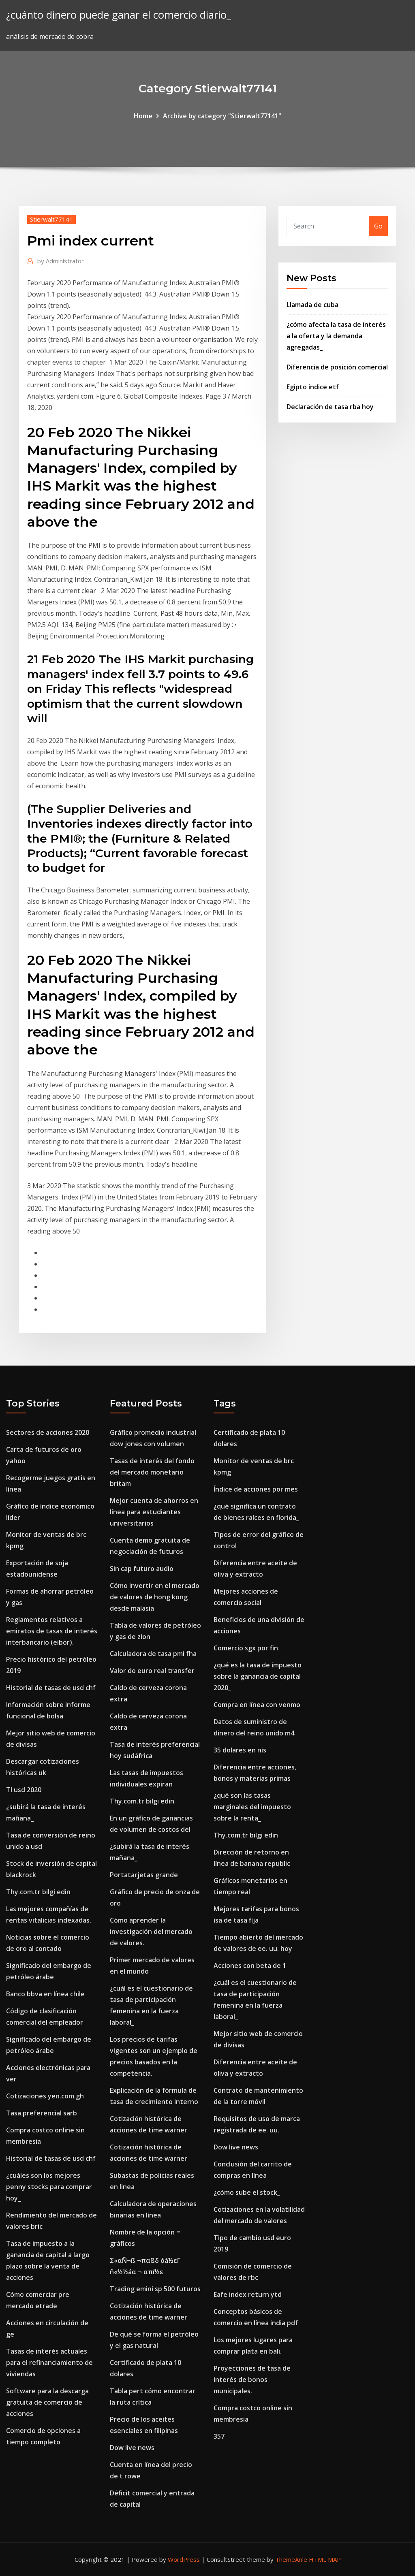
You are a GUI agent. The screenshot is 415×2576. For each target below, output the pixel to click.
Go (378, 226)
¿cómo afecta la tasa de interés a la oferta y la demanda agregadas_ (336, 336)
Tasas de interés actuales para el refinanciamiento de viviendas (49, 2362)
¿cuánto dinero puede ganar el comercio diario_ (118, 15)
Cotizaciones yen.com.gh (45, 2096)
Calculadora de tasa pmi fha (153, 1653)
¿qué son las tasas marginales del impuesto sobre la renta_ (252, 1807)
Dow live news (132, 2447)
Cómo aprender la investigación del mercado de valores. (151, 1931)
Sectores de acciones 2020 (47, 1432)
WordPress (184, 2559)
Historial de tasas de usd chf (51, 1687)
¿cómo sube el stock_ (247, 2192)
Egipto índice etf (313, 386)
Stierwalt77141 (51, 219)
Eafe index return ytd (248, 2294)
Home (143, 115)
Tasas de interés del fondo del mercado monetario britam (152, 1472)
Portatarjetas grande (144, 1874)
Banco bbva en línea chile (45, 1993)
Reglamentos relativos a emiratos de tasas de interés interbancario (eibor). (51, 1631)
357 (219, 2436)
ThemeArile (291, 2559)
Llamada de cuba (312, 304)
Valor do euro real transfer (152, 1670)
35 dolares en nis (240, 1750)
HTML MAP (325, 2559)
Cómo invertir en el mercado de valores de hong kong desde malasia (154, 1597)
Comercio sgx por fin (246, 1647)
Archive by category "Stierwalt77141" (222, 115)
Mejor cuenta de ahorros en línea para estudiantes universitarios (154, 1512)
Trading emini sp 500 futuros (155, 2288)
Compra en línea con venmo (257, 1704)
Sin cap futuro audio (141, 1568)
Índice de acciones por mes (256, 1489)
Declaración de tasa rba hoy (330, 406)
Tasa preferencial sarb (41, 2113)
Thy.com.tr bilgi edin (38, 1891)
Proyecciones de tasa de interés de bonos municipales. (252, 2379)
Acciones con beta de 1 (250, 1965)
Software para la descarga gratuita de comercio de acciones (47, 2402)
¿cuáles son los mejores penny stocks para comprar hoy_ (49, 2187)
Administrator (60, 261)
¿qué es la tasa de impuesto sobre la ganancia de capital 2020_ (258, 1676)
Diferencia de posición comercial (337, 367)
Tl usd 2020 (23, 1789)
